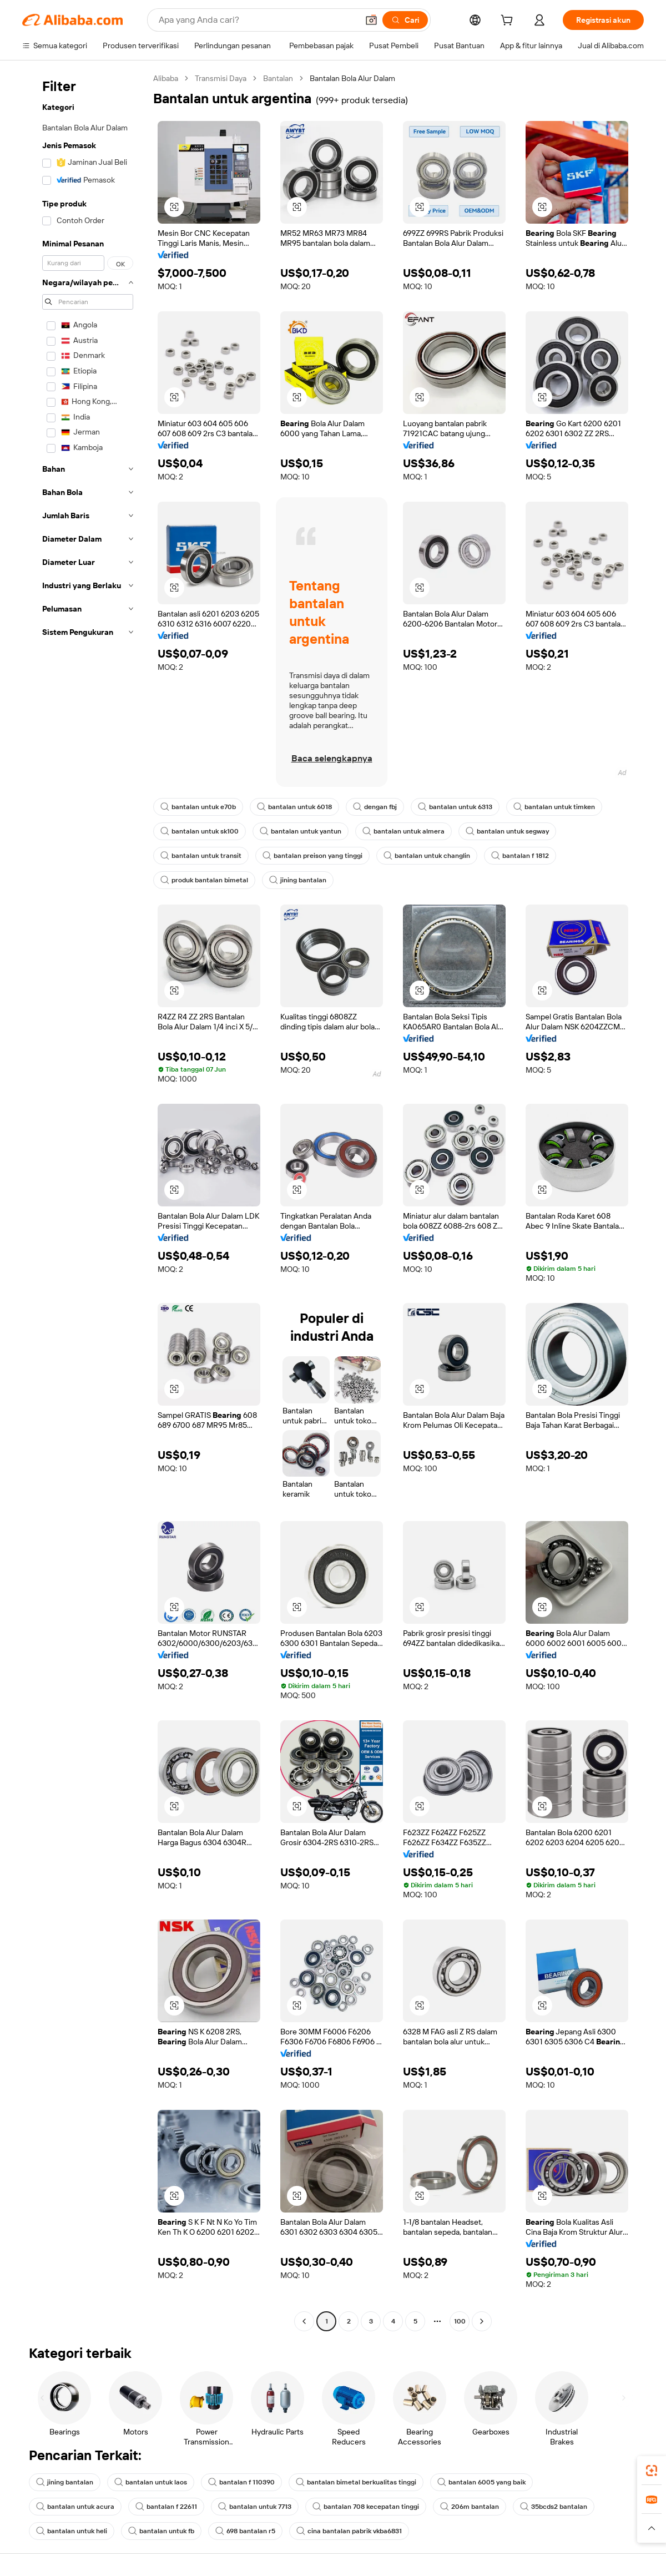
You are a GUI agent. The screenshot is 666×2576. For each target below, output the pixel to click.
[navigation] (84, 1201)
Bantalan (278, 78)
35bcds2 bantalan (553, 2506)
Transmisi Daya (220, 78)
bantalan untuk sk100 (199, 831)
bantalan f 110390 (241, 2482)
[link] (651, 2470)
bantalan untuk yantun (300, 831)
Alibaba (165, 78)
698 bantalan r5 (245, 2531)
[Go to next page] (482, 2321)
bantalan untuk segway (507, 831)
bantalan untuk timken (554, 806)
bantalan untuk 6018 (294, 806)
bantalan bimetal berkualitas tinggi (356, 2482)
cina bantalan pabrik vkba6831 (349, 2531)
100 (460, 2321)
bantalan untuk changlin (427, 855)
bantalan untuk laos (150, 2482)
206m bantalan (469, 2506)
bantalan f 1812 (520, 855)
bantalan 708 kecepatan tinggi (365, 2506)
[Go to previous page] (304, 2321)
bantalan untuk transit (200, 855)
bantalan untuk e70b (198, 806)
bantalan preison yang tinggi (312, 855)
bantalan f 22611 (166, 2506)
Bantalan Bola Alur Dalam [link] (352, 78)
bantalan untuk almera (403, 831)
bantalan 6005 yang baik (481, 2482)
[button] (371, 20)
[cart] (509, 21)
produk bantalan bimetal (204, 880)
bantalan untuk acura (75, 2506)
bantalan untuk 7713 (254, 2506)
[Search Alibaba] (257, 20)
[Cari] (405, 20)
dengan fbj (375, 806)
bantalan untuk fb (161, 2531)
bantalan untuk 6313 (455, 806)
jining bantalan (297, 880)
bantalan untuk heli (71, 2531)
